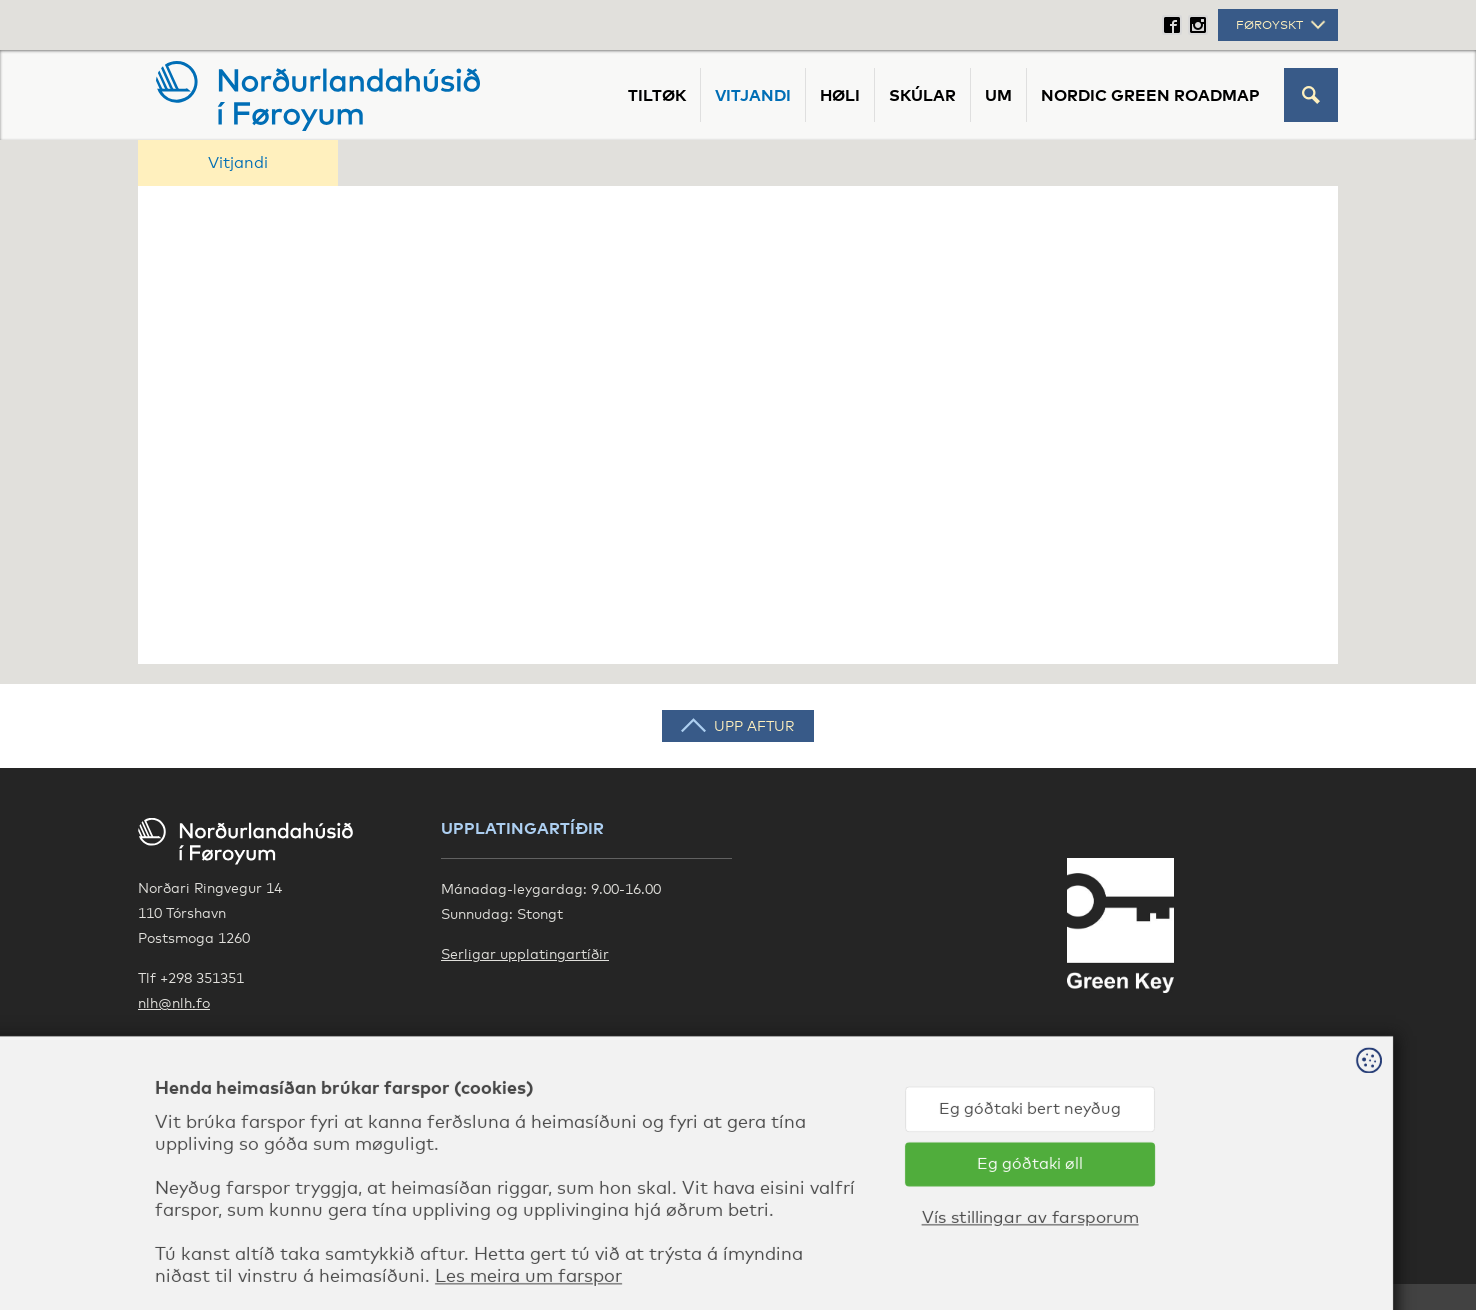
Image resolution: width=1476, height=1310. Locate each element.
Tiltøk (657, 95)
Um (998, 95)
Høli (840, 95)
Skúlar (922, 95)
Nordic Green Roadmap (1150, 95)
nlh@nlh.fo (174, 1002)
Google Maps (183, 1042)
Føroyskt (1282, 25)
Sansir (1316, 1250)
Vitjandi (753, 95)
